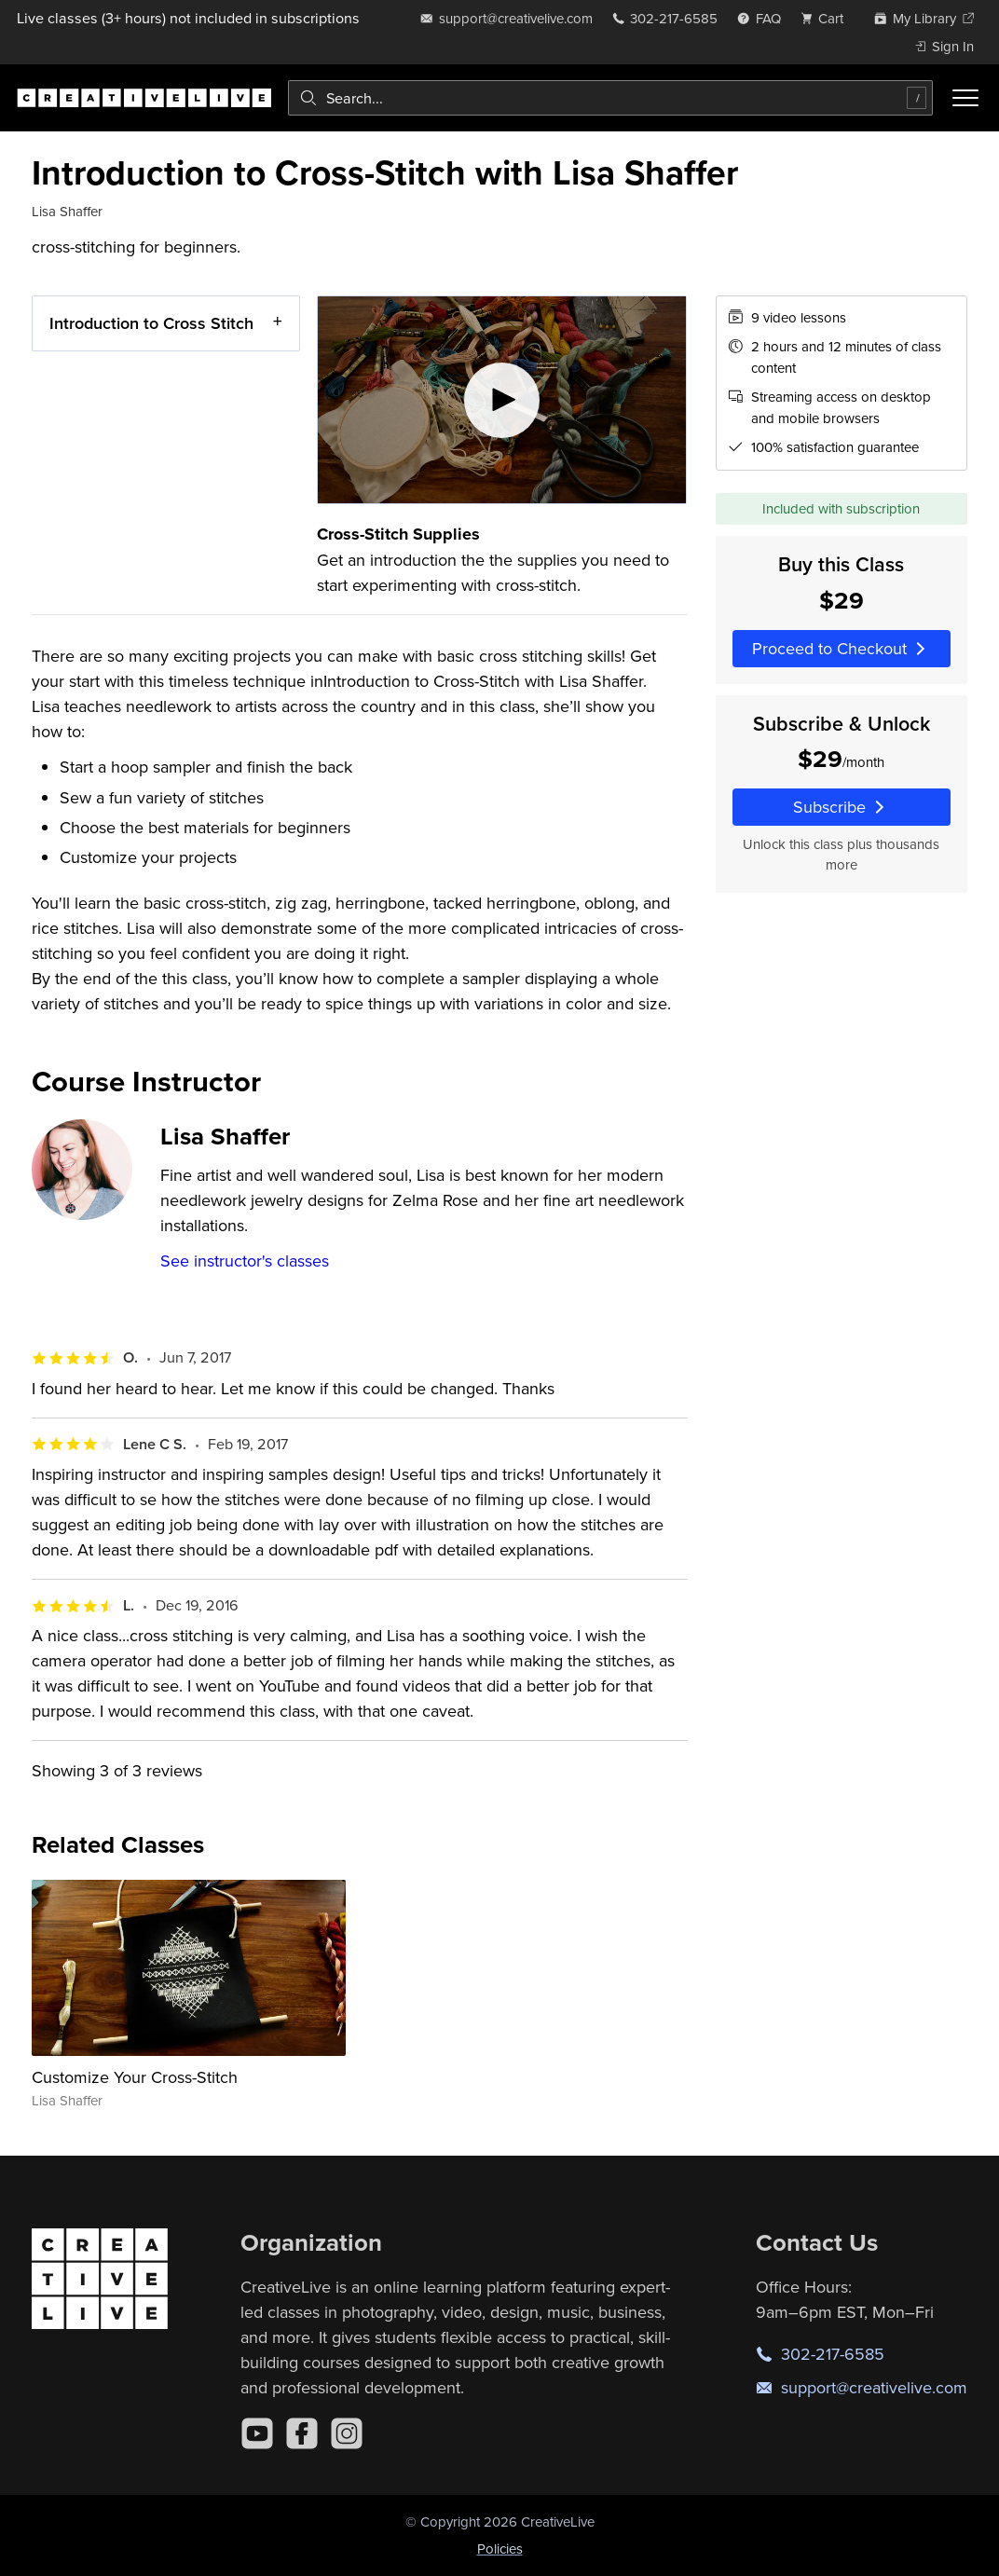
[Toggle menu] (965, 98)
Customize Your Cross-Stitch (135, 2077)
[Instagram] (346, 2433)
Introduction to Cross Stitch (151, 323)
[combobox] (610, 98)
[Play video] (502, 399)
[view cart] (827, 18)
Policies (500, 2548)
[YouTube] (257, 2433)
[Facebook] (302, 2433)
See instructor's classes (244, 1260)
